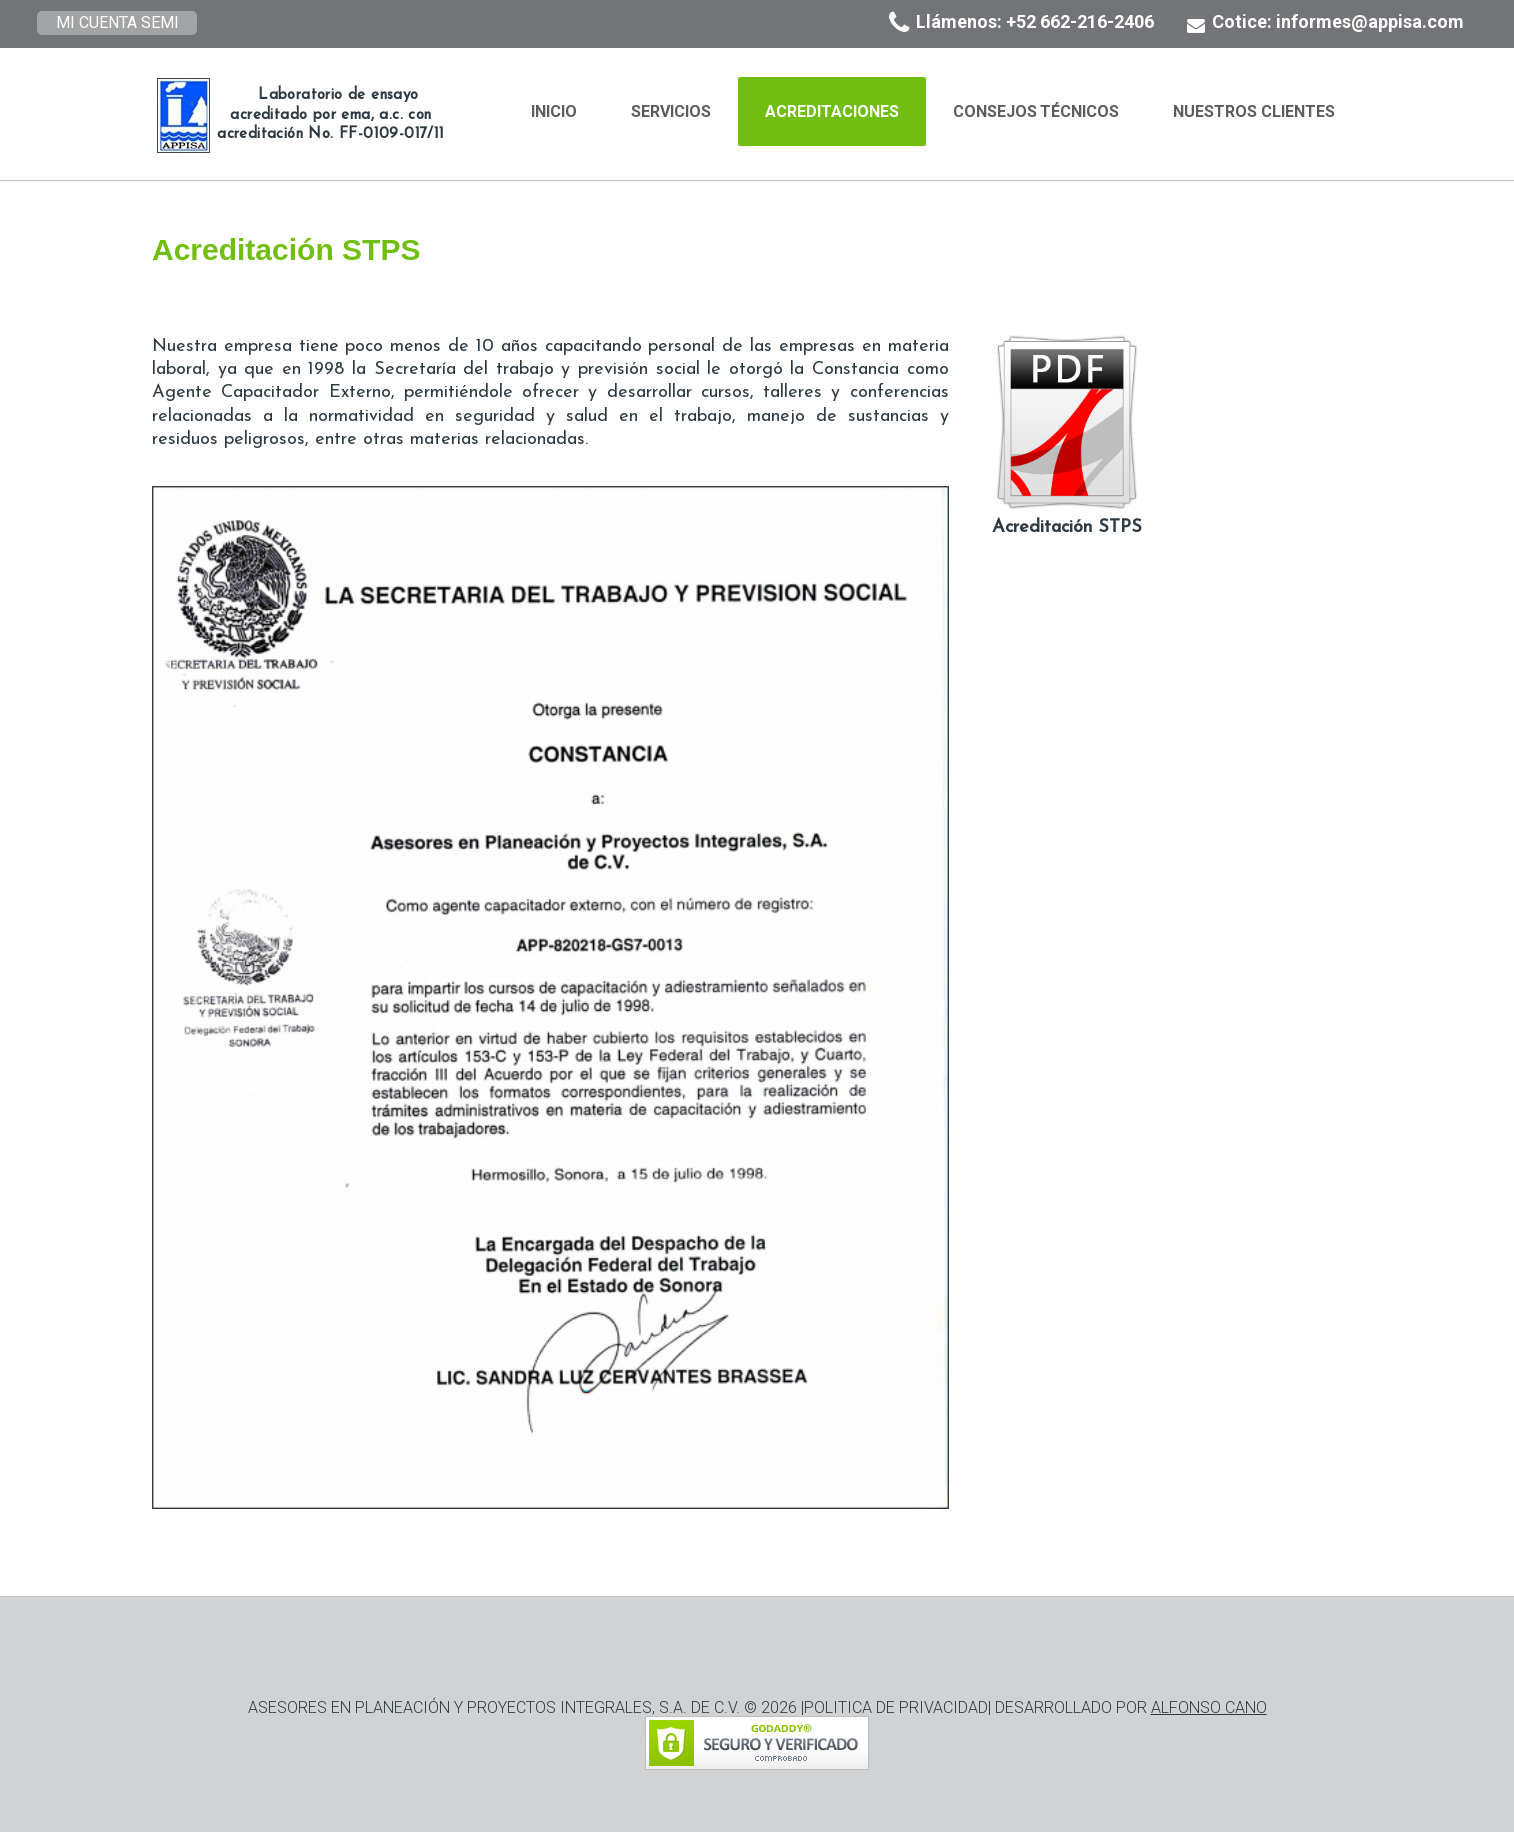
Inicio (554, 111)
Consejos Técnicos (1036, 111)
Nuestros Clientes (1254, 111)
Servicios (671, 111)
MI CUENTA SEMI (117, 22)
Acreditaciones (832, 111)
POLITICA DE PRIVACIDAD (896, 1707)
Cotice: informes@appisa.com (1338, 21)
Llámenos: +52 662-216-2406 (1035, 21)
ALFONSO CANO (1209, 1707)
